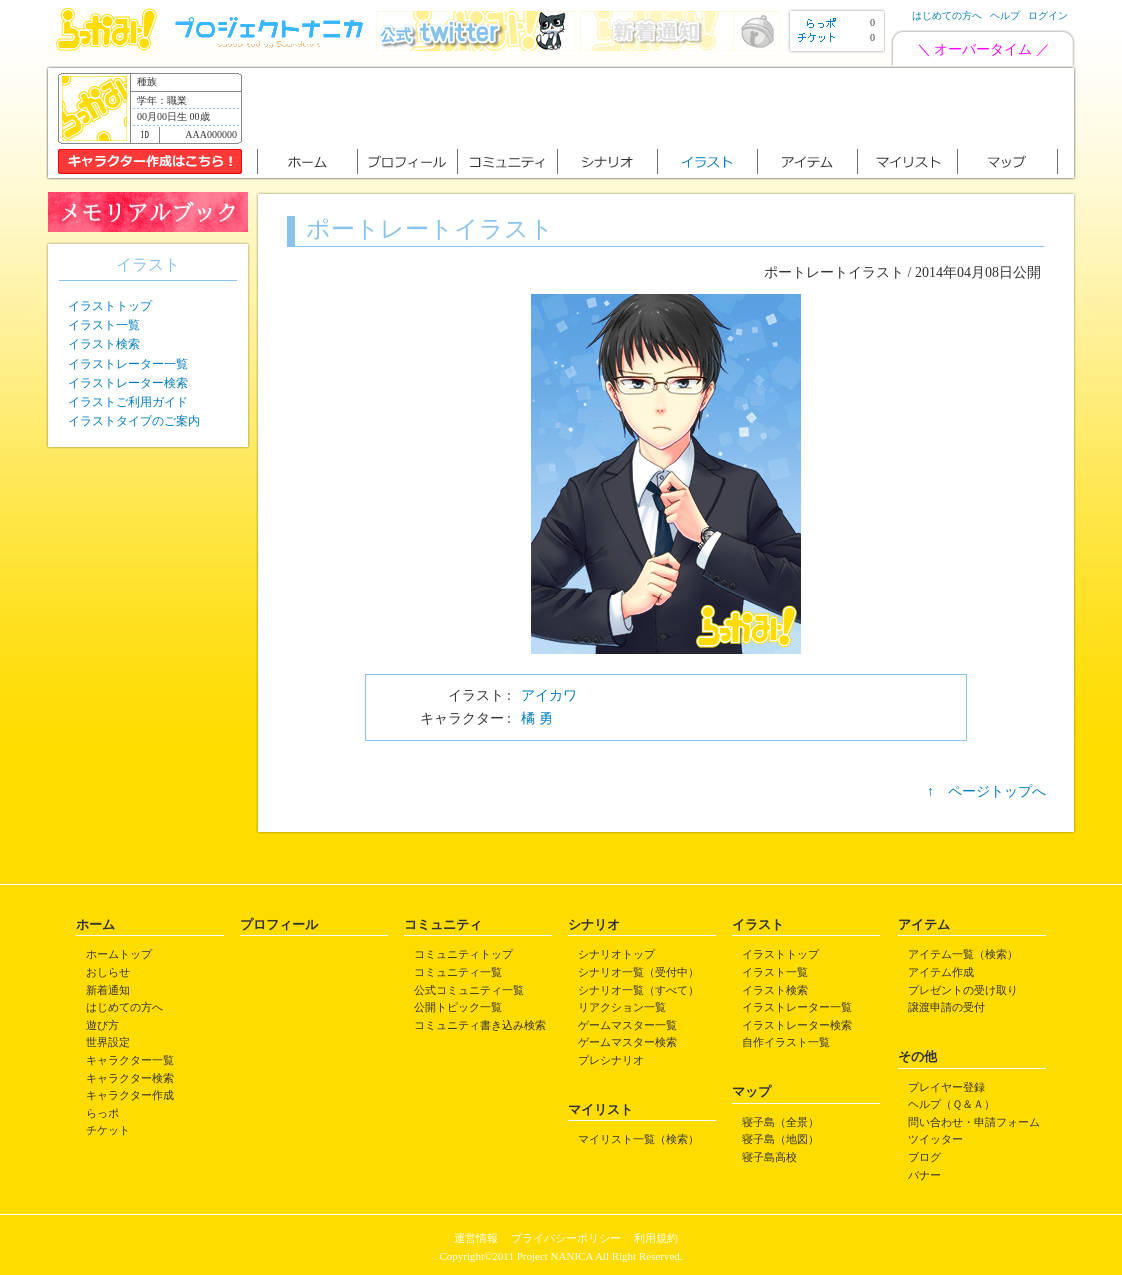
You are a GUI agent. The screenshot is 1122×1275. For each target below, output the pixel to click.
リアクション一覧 (622, 1007)
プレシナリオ (611, 1060)
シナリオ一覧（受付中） (638, 972)
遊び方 (102, 1025)
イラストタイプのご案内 (134, 421)
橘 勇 (537, 718)
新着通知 (108, 990)
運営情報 (476, 1238)
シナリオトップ (616, 954)
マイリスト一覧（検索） (638, 1139)
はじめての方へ (947, 15)
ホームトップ (119, 954)
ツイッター (935, 1139)
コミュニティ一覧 (458, 972)
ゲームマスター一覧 (627, 1025)
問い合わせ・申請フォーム (974, 1122)
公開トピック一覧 (458, 1007)
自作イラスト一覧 (786, 1042)
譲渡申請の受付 (946, 1007)
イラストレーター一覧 (128, 364)
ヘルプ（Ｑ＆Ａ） (951, 1104)
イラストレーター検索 (128, 383)
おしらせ (108, 972)
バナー (924, 1175)
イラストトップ (110, 306)
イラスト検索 (104, 344)
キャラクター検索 (130, 1078)
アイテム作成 (941, 972)
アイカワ (549, 695)
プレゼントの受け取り (963, 990)
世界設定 (108, 1042)
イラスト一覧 (104, 325)
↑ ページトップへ (986, 791)
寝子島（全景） (780, 1122)
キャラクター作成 (130, 1095)
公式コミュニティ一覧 (469, 990)
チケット (108, 1130)
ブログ (924, 1157)
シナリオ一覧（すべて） (638, 990)
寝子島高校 (769, 1157)
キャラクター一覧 (130, 1060)
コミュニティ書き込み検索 (480, 1025)
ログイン (1048, 15)
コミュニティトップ (463, 954)
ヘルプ (1005, 15)
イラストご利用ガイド (128, 402)
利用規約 (656, 1238)
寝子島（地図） (780, 1139)
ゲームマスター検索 (627, 1042)
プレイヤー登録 (946, 1087)
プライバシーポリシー (566, 1238)
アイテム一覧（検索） (963, 954)
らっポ (102, 1113)
